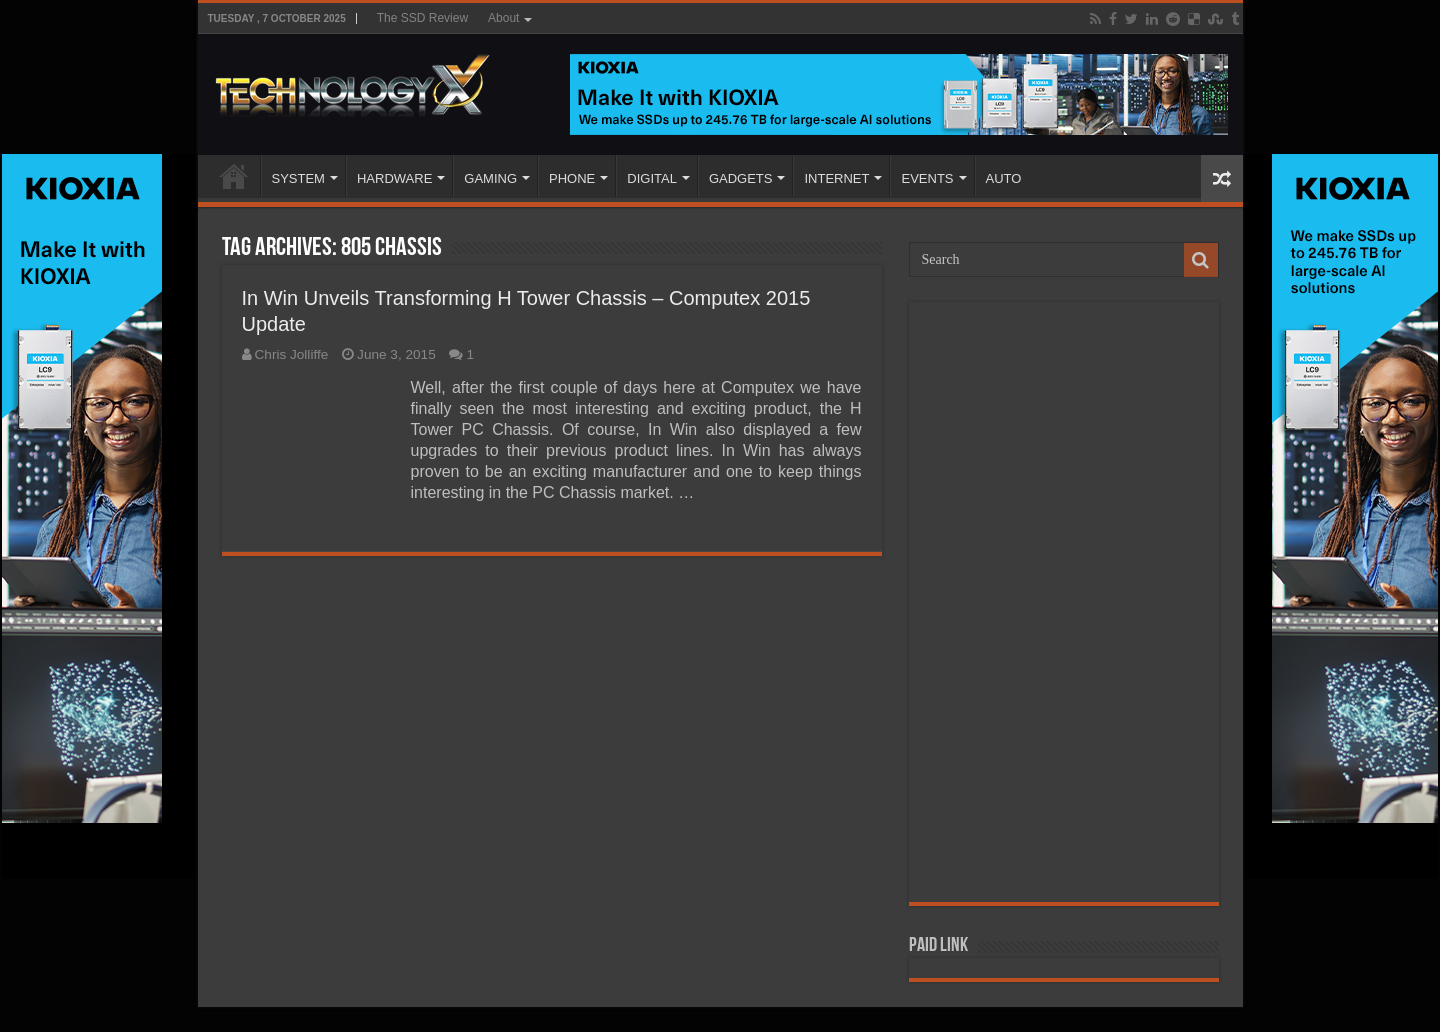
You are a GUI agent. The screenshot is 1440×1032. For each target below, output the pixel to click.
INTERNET (836, 178)
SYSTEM (298, 178)
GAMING (490, 178)
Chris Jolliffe (292, 354)
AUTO (1004, 178)
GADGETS (741, 178)
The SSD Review (422, 18)
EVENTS (927, 178)
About (503, 18)
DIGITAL (652, 178)
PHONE (572, 178)
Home (234, 176)
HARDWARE (394, 178)
